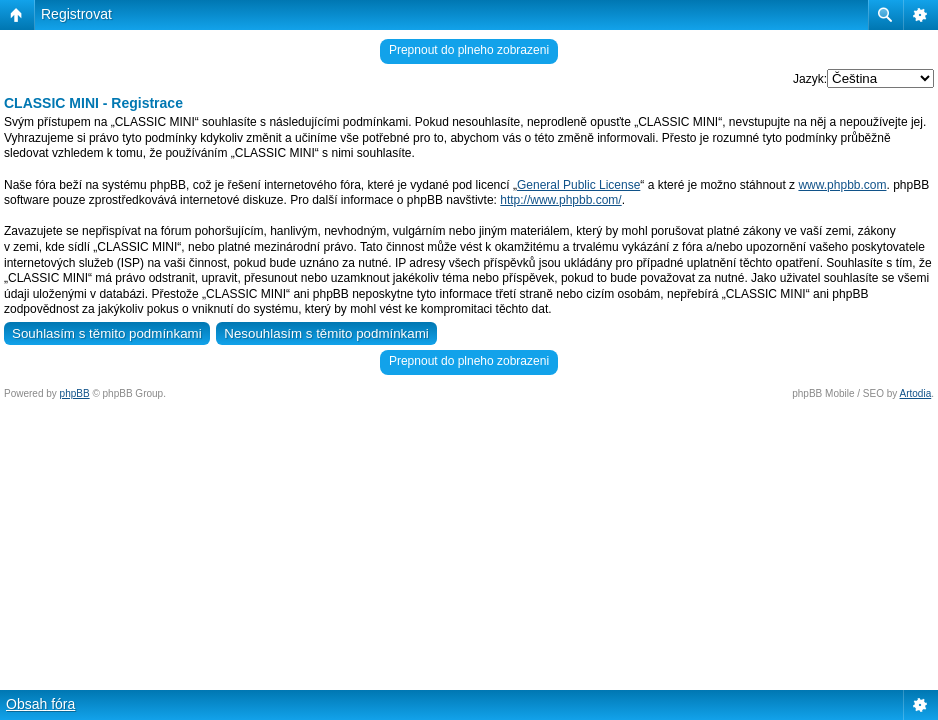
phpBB (75, 393)
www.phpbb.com (842, 185)
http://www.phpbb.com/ (560, 200)
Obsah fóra (40, 704)
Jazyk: (810, 79)
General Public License (578, 185)
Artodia (916, 393)
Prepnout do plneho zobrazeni (469, 50)
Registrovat (76, 14)
